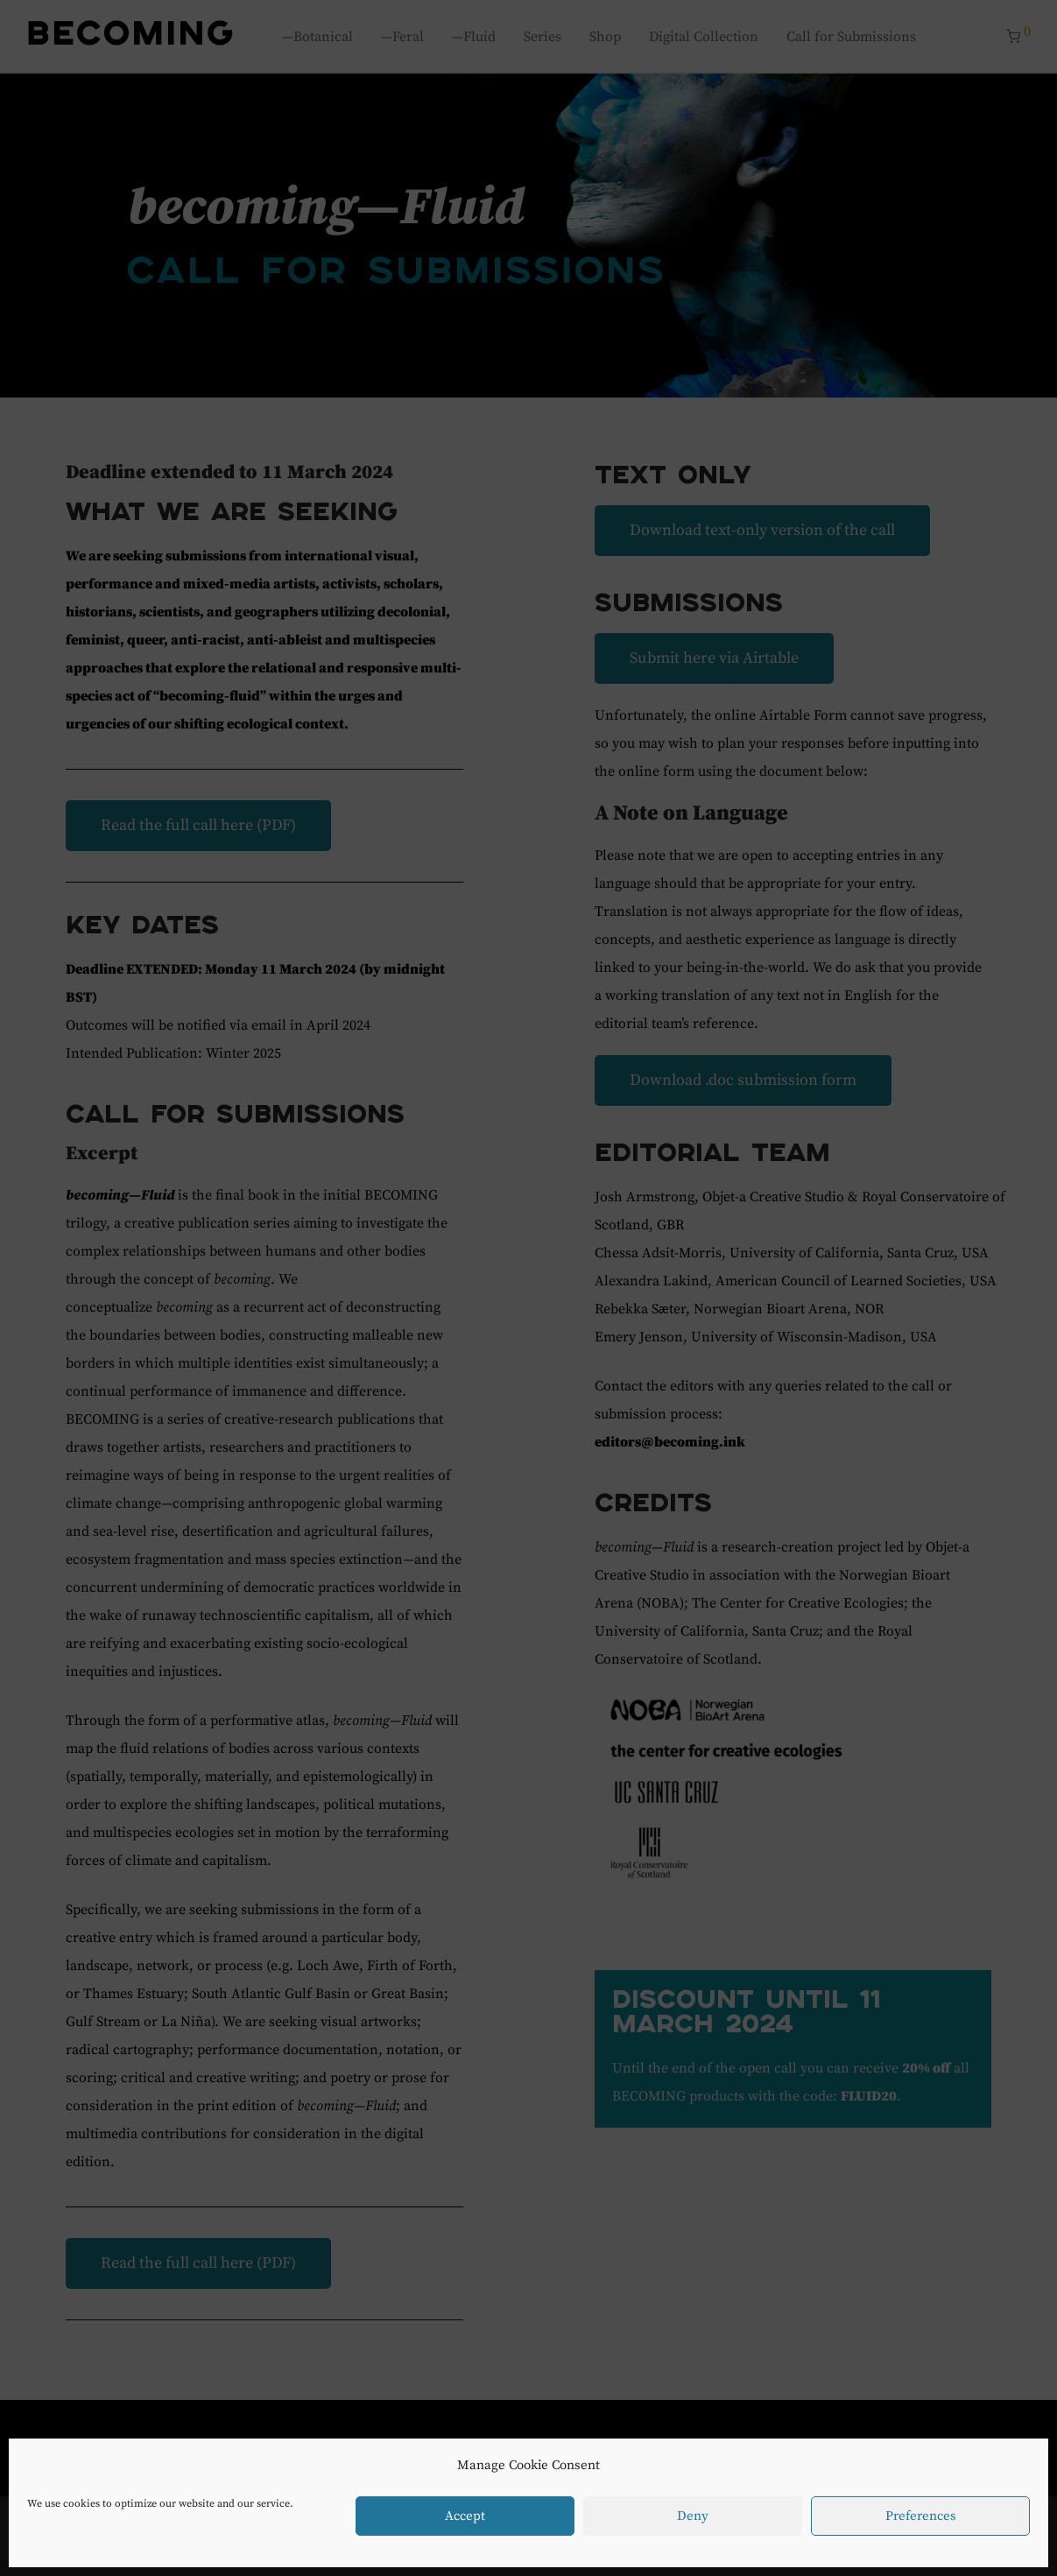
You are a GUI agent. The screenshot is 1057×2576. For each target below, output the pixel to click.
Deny (692, 2516)
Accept (465, 2516)
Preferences (920, 2516)
